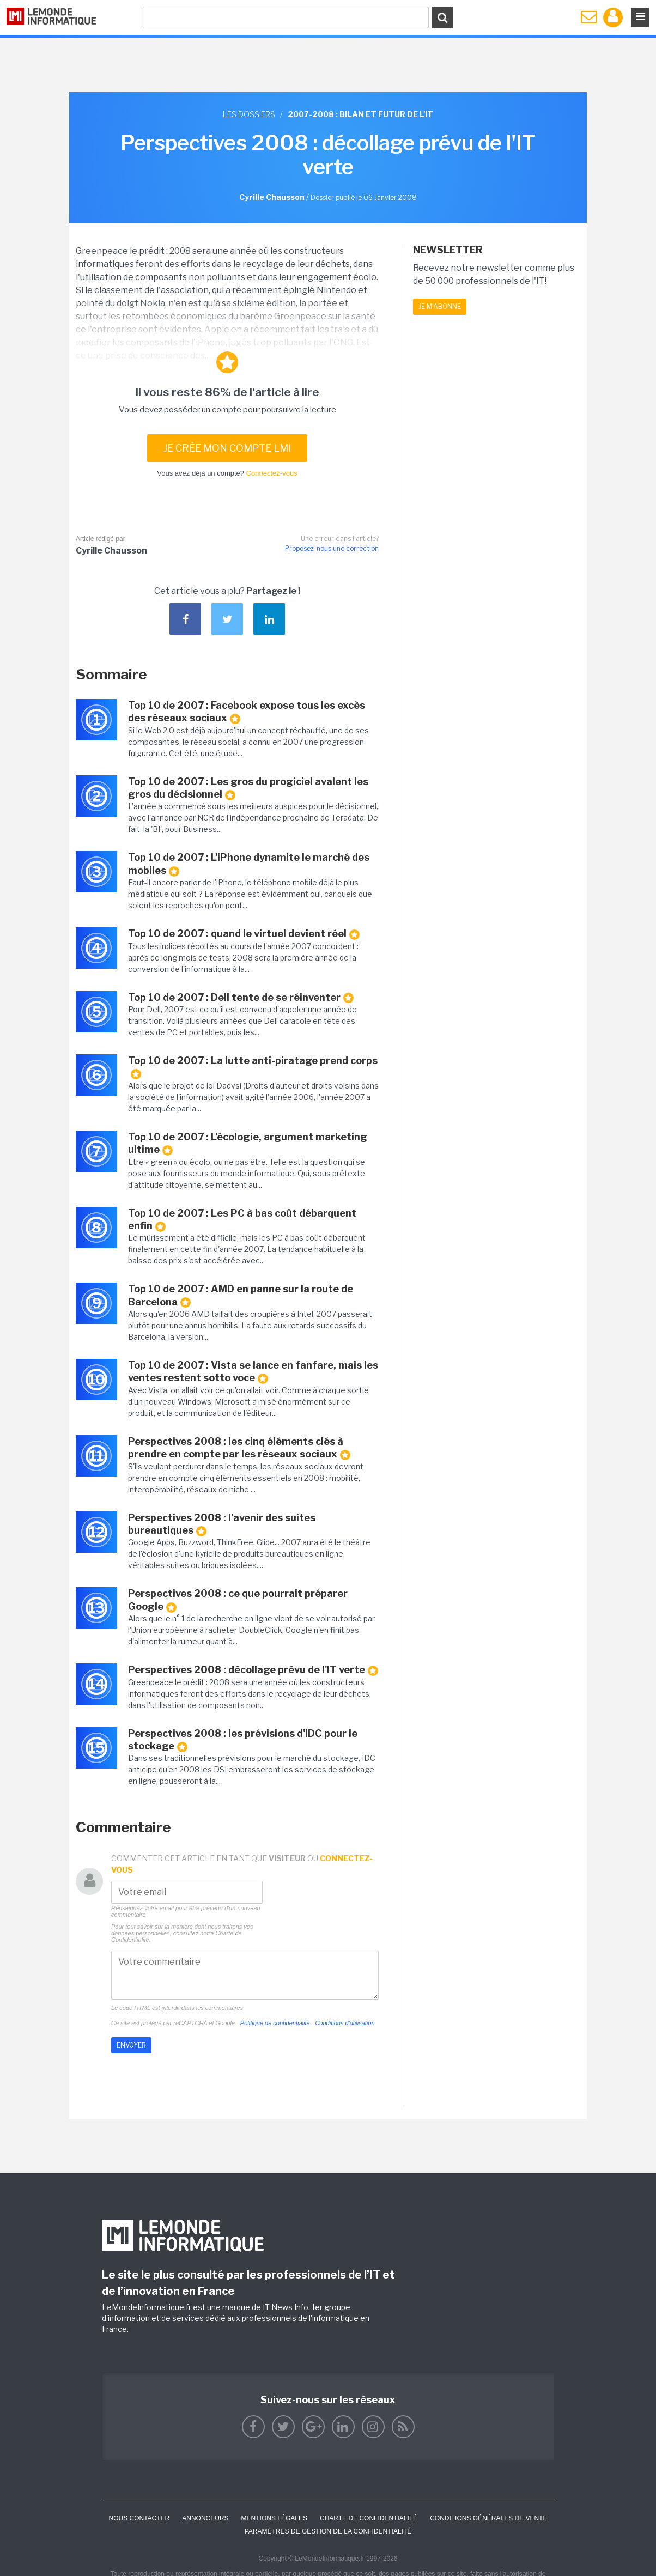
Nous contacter (138, 2518)
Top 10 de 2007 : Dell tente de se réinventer (241, 998)
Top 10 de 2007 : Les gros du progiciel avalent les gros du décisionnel (248, 788)
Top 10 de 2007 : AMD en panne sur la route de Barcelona (240, 1295)
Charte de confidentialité (368, 2518)
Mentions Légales (274, 2518)
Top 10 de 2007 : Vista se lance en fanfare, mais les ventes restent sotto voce (253, 1371)
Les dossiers (249, 114)
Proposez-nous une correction (332, 548)
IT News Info (285, 2307)
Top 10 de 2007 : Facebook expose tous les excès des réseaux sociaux (246, 712)
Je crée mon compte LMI (227, 448)
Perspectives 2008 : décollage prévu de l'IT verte (253, 1670)
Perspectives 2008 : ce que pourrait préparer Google (238, 1600)
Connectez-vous (271, 473)
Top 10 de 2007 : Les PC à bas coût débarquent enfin (242, 1219)
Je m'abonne (439, 306)
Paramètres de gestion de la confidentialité (328, 2531)
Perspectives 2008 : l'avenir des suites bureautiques (221, 1524)
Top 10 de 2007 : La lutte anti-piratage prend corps (253, 1067)
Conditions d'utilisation (344, 2023)
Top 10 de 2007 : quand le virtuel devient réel (244, 934)
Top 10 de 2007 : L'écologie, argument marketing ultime (247, 1143)
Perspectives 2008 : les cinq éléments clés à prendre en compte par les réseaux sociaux (239, 1448)
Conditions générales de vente (488, 2518)
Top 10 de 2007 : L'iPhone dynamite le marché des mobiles (248, 864)
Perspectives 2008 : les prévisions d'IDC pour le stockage (242, 1740)
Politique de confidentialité (275, 2023)
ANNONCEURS (205, 2518)
